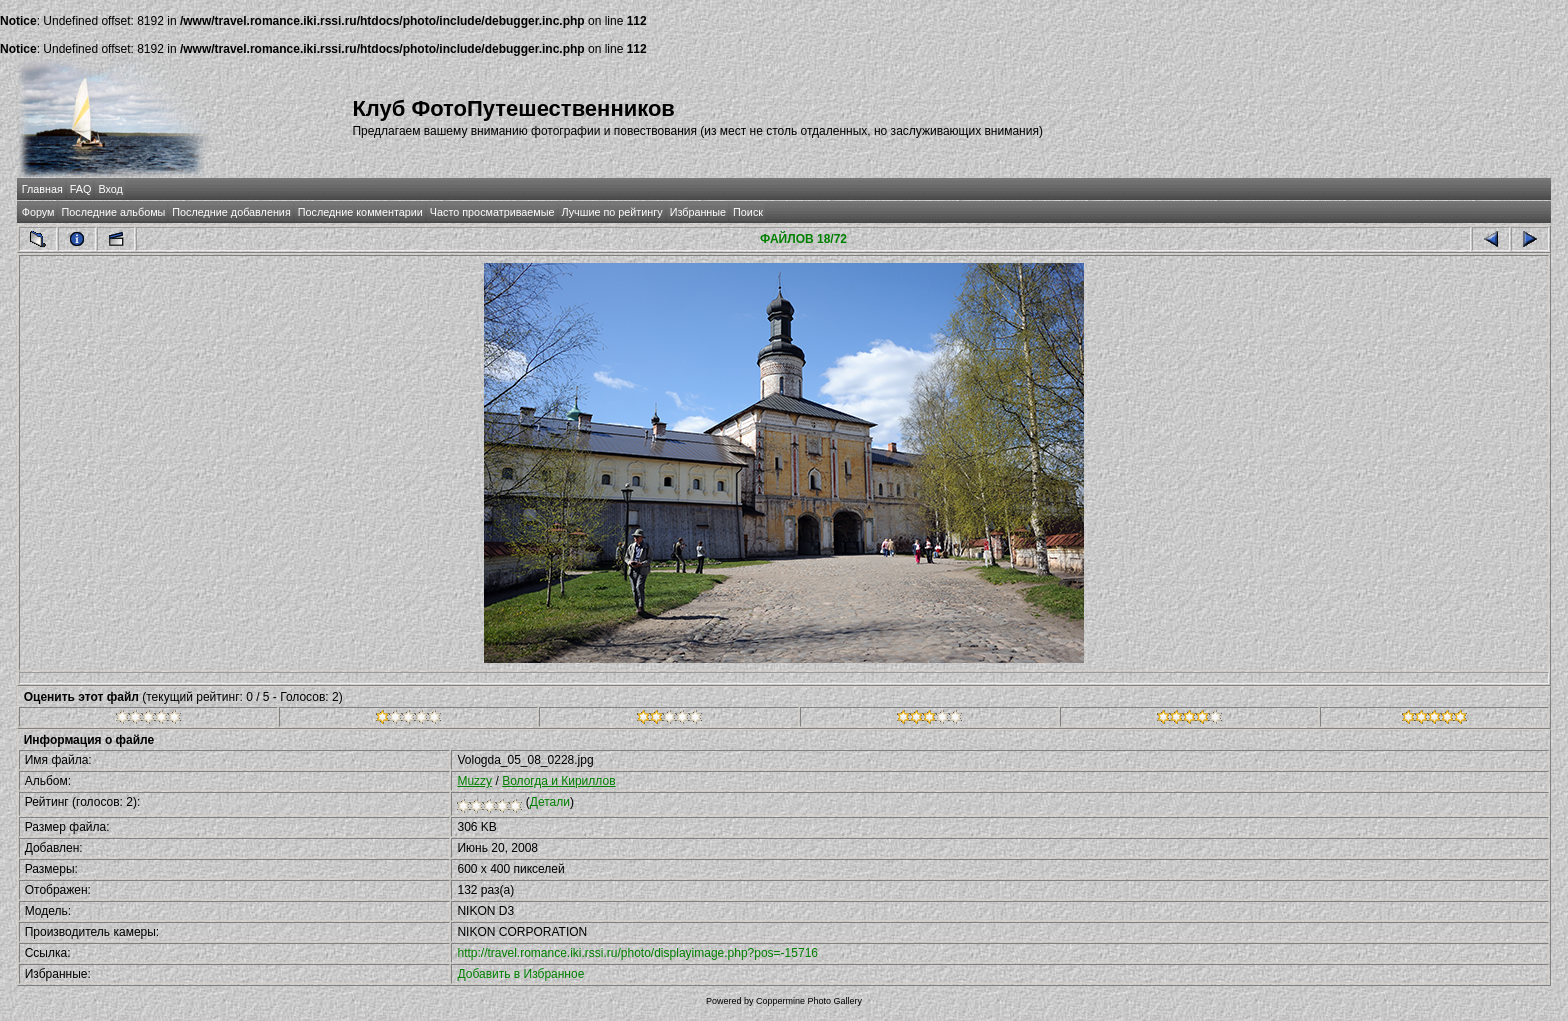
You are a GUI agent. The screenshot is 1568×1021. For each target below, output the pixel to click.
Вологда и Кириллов (558, 781)
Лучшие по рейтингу (612, 212)
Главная (42, 189)
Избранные (698, 212)
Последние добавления (231, 212)
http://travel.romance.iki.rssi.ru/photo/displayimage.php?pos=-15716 (637, 953)
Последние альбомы (113, 212)
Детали (550, 802)
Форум (38, 212)
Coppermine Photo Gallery (809, 1001)
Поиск (748, 212)
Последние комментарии (360, 212)
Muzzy (474, 781)
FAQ (81, 189)
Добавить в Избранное (520, 974)
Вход (110, 189)
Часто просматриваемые (492, 212)
